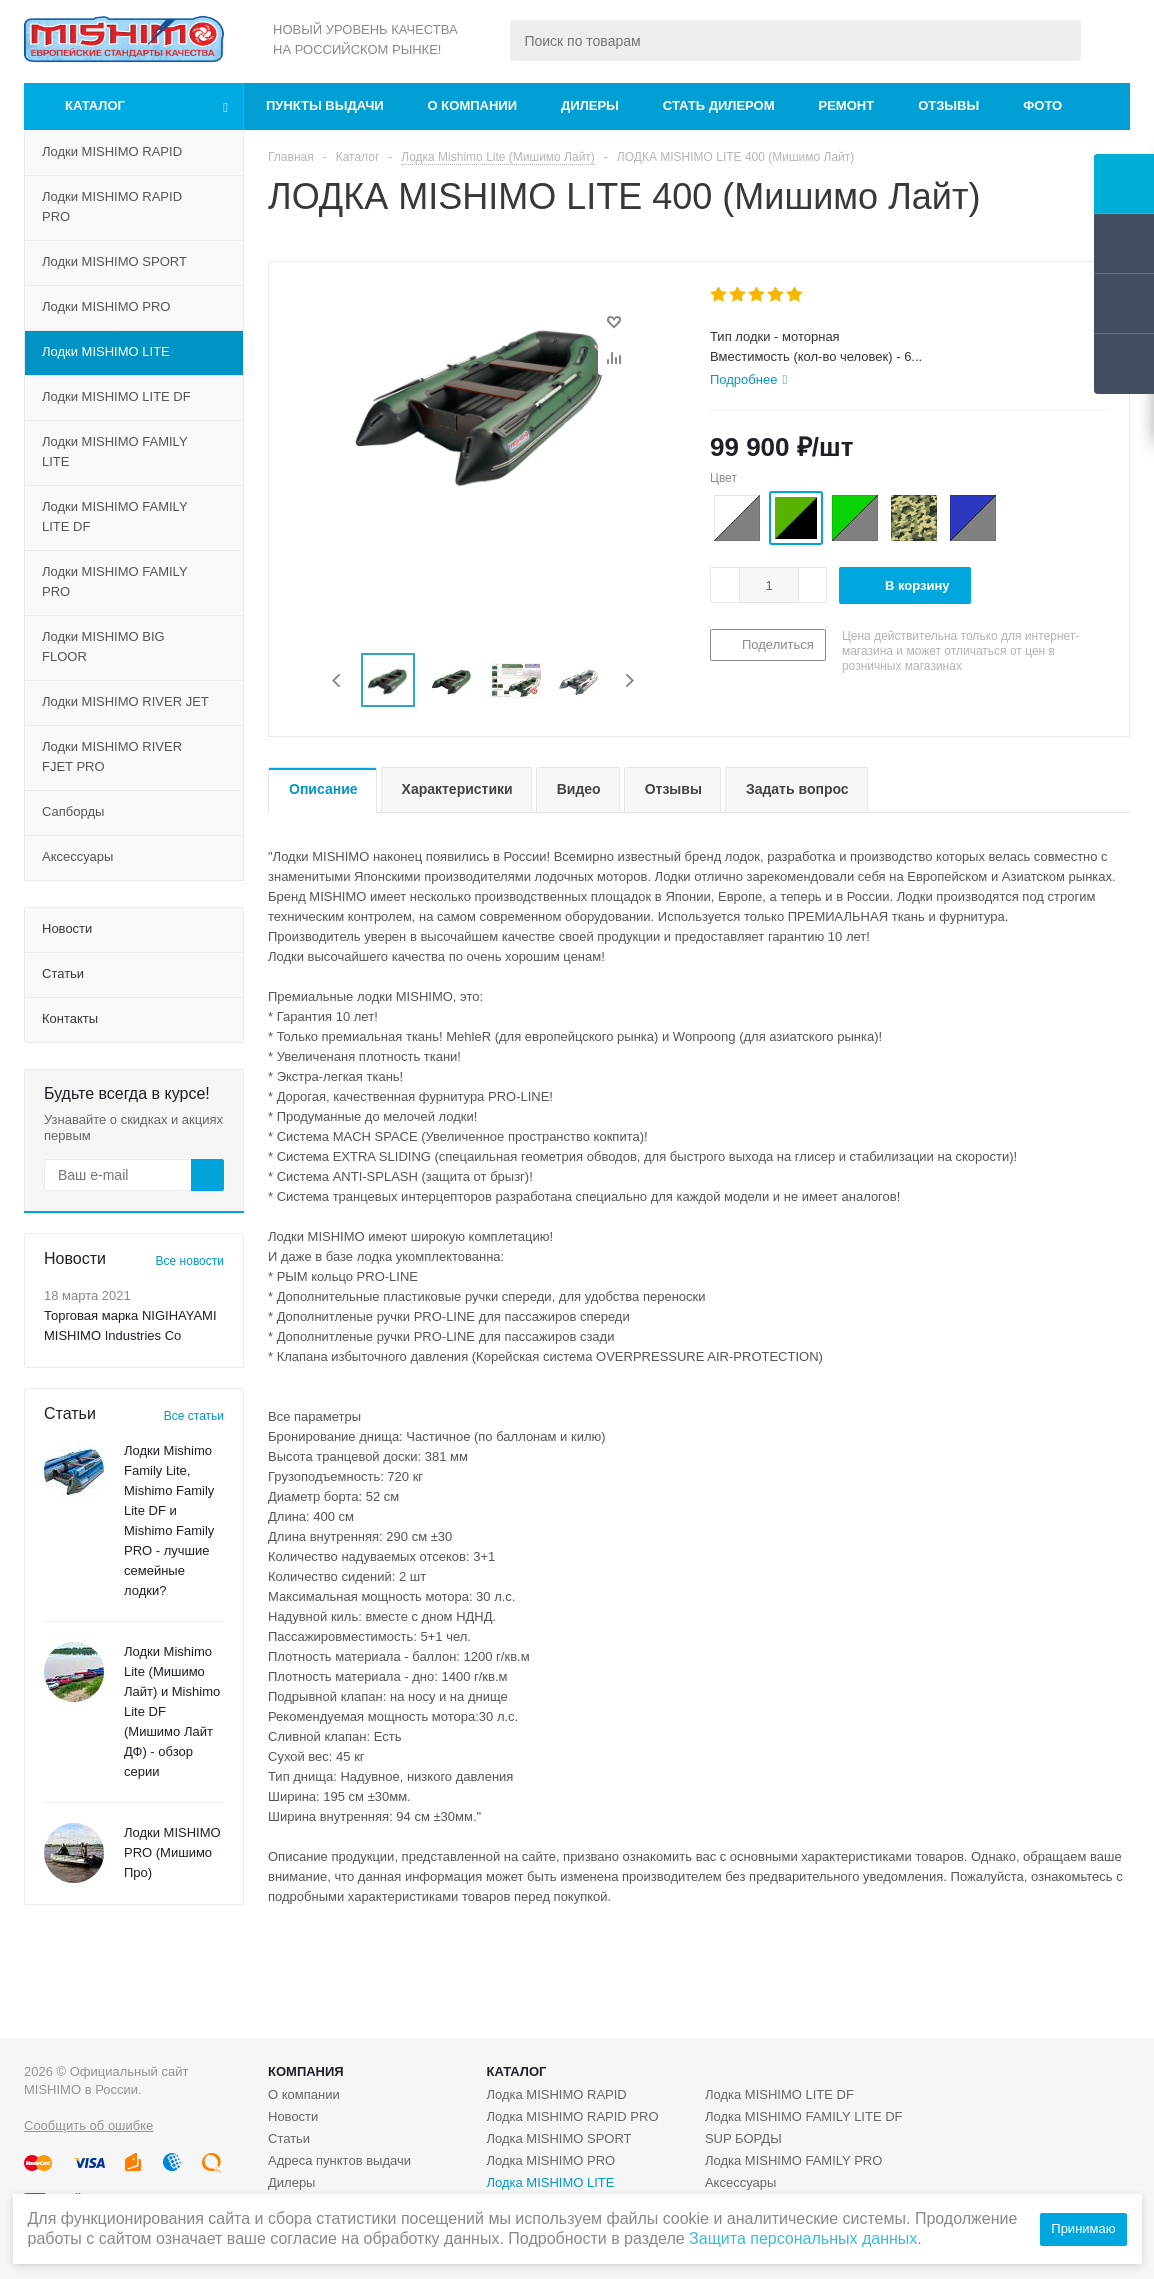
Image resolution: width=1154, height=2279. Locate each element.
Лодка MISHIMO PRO (550, 2160)
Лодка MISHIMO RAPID (556, 2094)
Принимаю (1083, 2228)
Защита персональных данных (803, 2238)
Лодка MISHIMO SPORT (558, 2138)
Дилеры (590, 105)
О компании (472, 105)
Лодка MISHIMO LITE (550, 2182)
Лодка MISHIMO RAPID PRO (572, 2116)
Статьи (289, 2138)
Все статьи (194, 1416)
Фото (1042, 105)
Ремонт (847, 105)
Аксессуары (740, 2182)
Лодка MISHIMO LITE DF (779, 2094)
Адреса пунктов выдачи (339, 2160)
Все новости (190, 1261)
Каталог (95, 105)
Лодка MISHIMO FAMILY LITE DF (804, 2116)
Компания (306, 2071)
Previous (337, 680)
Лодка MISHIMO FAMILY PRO (793, 2160)
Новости (293, 2116)
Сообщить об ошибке (88, 2125)
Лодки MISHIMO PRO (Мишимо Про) (172, 1852)
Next (629, 680)
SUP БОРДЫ (743, 2138)
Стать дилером (719, 105)
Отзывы (948, 105)
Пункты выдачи (325, 105)
